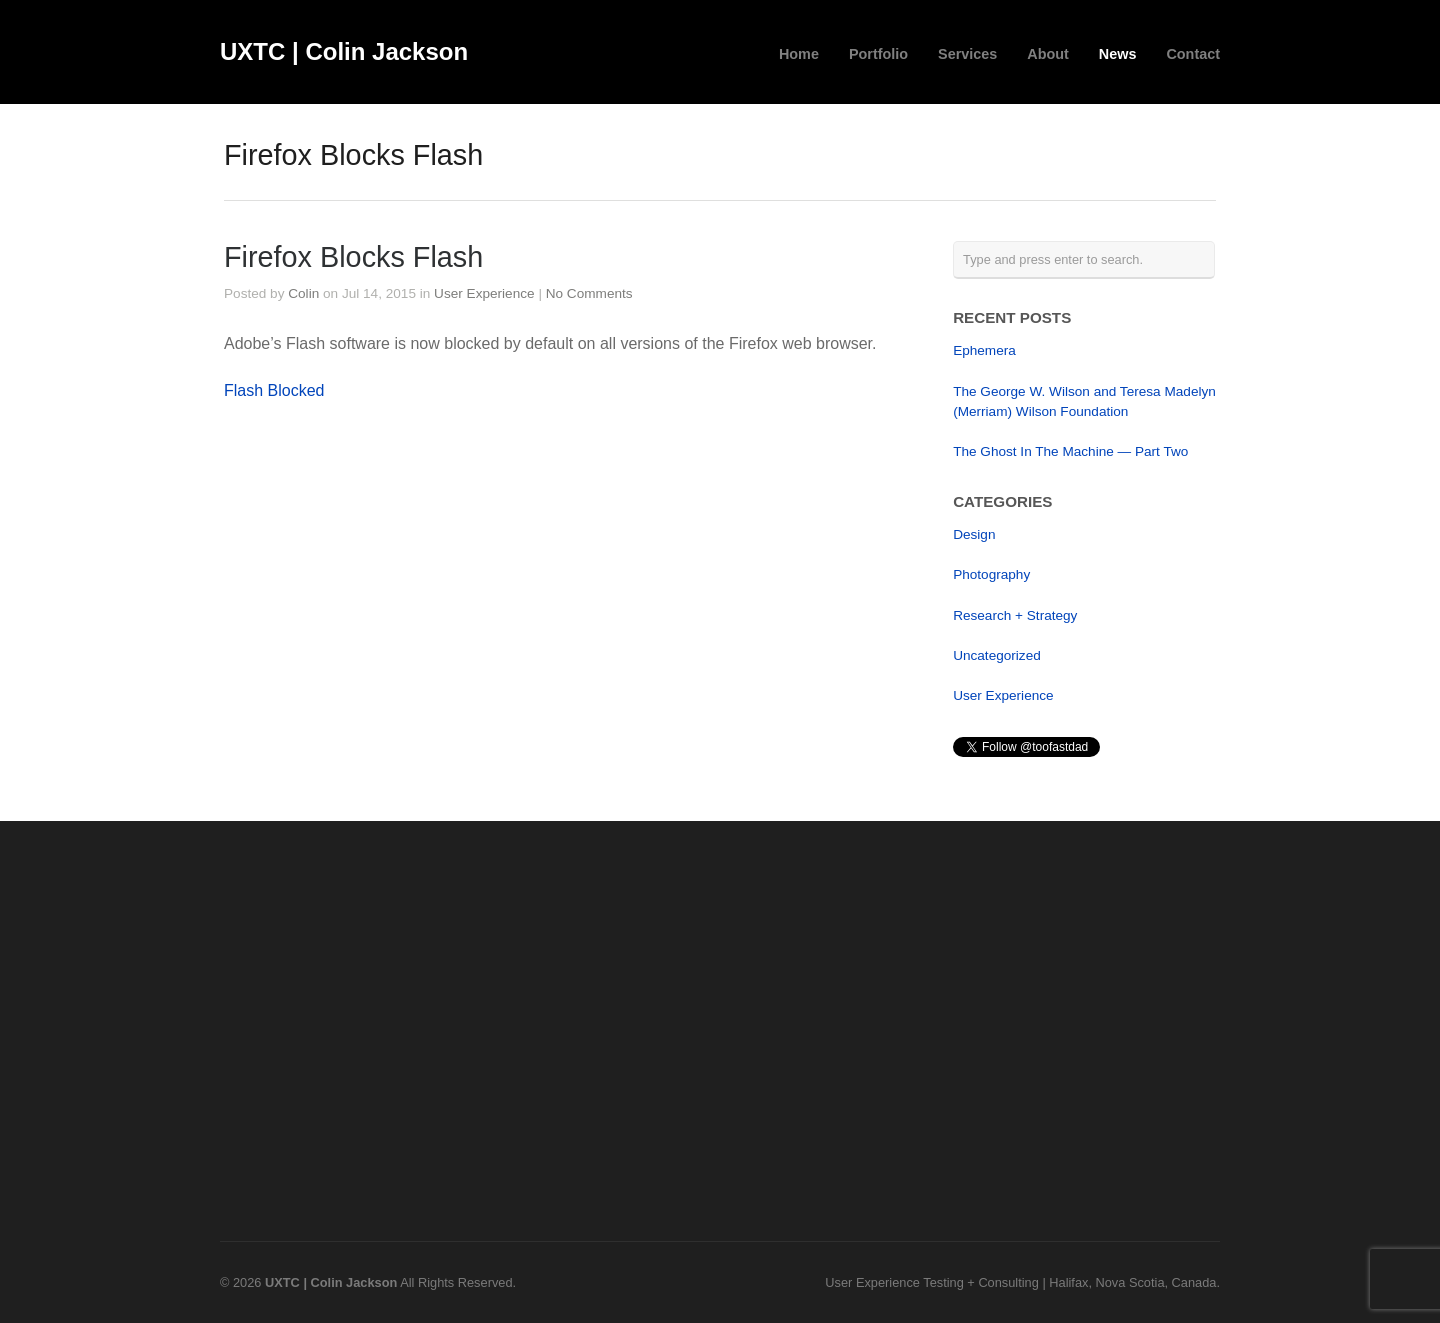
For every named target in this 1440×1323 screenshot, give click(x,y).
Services (967, 54)
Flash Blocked (274, 390)
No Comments (589, 293)
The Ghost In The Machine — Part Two (1070, 451)
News (1118, 54)
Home (799, 54)
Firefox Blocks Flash (353, 257)
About (1048, 54)
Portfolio (878, 54)
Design (974, 534)
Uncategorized (997, 655)
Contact (1193, 54)
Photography (991, 574)
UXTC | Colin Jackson (344, 51)
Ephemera (984, 350)
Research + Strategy (1015, 615)
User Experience (484, 293)
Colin (303, 293)
